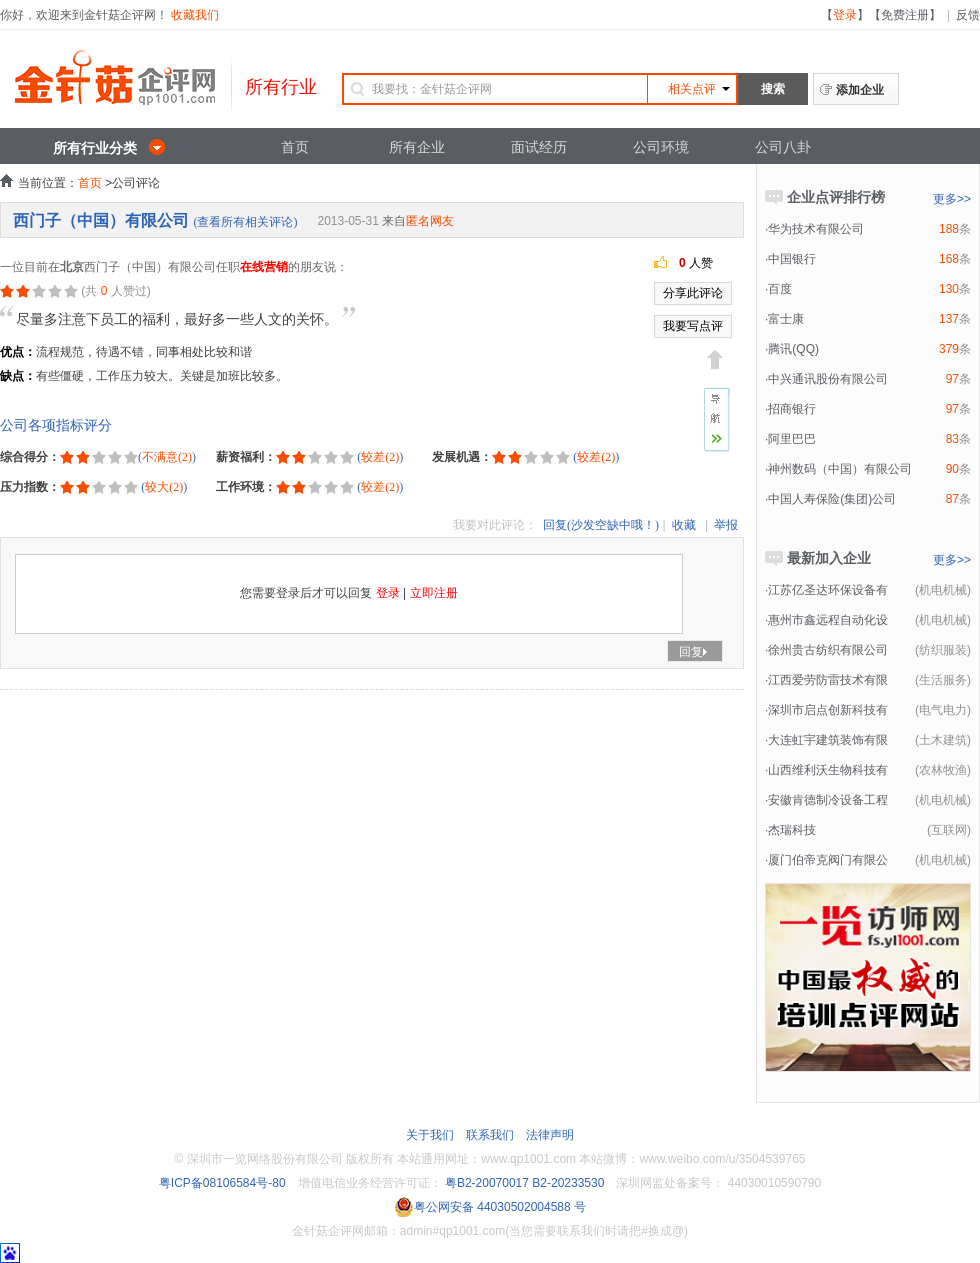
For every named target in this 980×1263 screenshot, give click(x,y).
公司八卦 (783, 147)
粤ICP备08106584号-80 (222, 1183)
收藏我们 (195, 15)
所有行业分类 (95, 148)
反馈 (968, 15)
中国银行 (792, 259)
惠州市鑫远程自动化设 (828, 620)
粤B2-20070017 (485, 1183)
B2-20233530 (568, 1183)
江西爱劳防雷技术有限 (828, 680)
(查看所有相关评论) (245, 222)
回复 (695, 652)
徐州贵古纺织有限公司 (828, 650)
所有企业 (417, 147)
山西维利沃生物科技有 (828, 770)
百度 (780, 289)
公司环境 (661, 147)
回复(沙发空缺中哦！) (601, 525)
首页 (295, 147)
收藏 (684, 525)
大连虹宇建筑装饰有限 (828, 740)
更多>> (952, 199)
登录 (845, 15)
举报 (726, 525)
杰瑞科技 (792, 830)
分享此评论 (693, 293)
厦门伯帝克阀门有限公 (828, 860)
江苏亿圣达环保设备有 (828, 590)
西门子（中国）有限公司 (101, 220)
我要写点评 (693, 326)
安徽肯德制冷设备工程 (828, 800)
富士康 (786, 319)
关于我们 (430, 1135)
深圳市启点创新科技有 (828, 710)
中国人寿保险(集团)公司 (832, 499)
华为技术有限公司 (816, 229)
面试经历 (539, 147)
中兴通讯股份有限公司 (828, 379)
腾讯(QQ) (793, 349)
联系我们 (490, 1135)
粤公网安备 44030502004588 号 (490, 1207)
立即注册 (434, 593)
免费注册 (905, 15)
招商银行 (792, 409)
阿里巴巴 (792, 439)
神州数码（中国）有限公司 (840, 469)
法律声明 (550, 1135)
